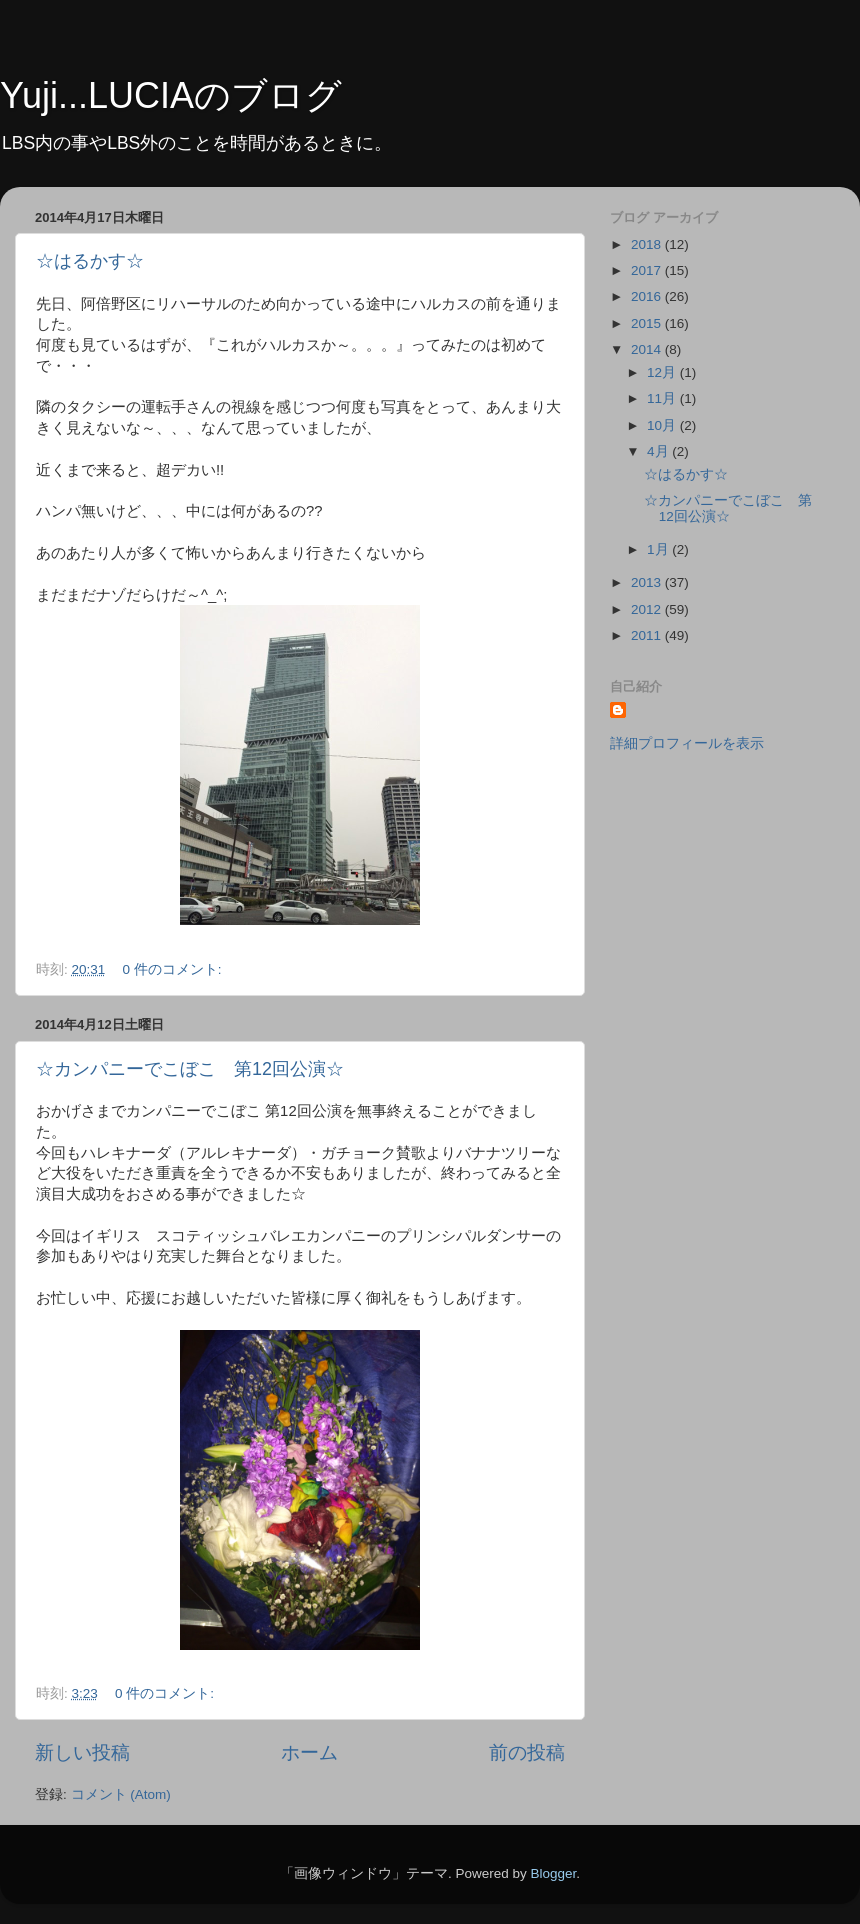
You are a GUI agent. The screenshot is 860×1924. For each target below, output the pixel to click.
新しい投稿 (82, 1752)
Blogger (553, 1873)
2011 (648, 635)
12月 (663, 372)
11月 (663, 398)
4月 (659, 451)
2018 (648, 244)
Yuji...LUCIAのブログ (171, 95)
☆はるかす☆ (90, 261)
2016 (648, 296)
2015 (648, 323)
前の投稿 (527, 1752)
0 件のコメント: (174, 969)
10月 (663, 425)
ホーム (309, 1752)
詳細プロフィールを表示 (687, 743)
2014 (648, 349)
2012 (648, 609)
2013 (648, 582)
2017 (648, 270)
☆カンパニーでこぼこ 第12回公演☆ (190, 1069)
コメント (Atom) (121, 1794)
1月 (659, 549)
